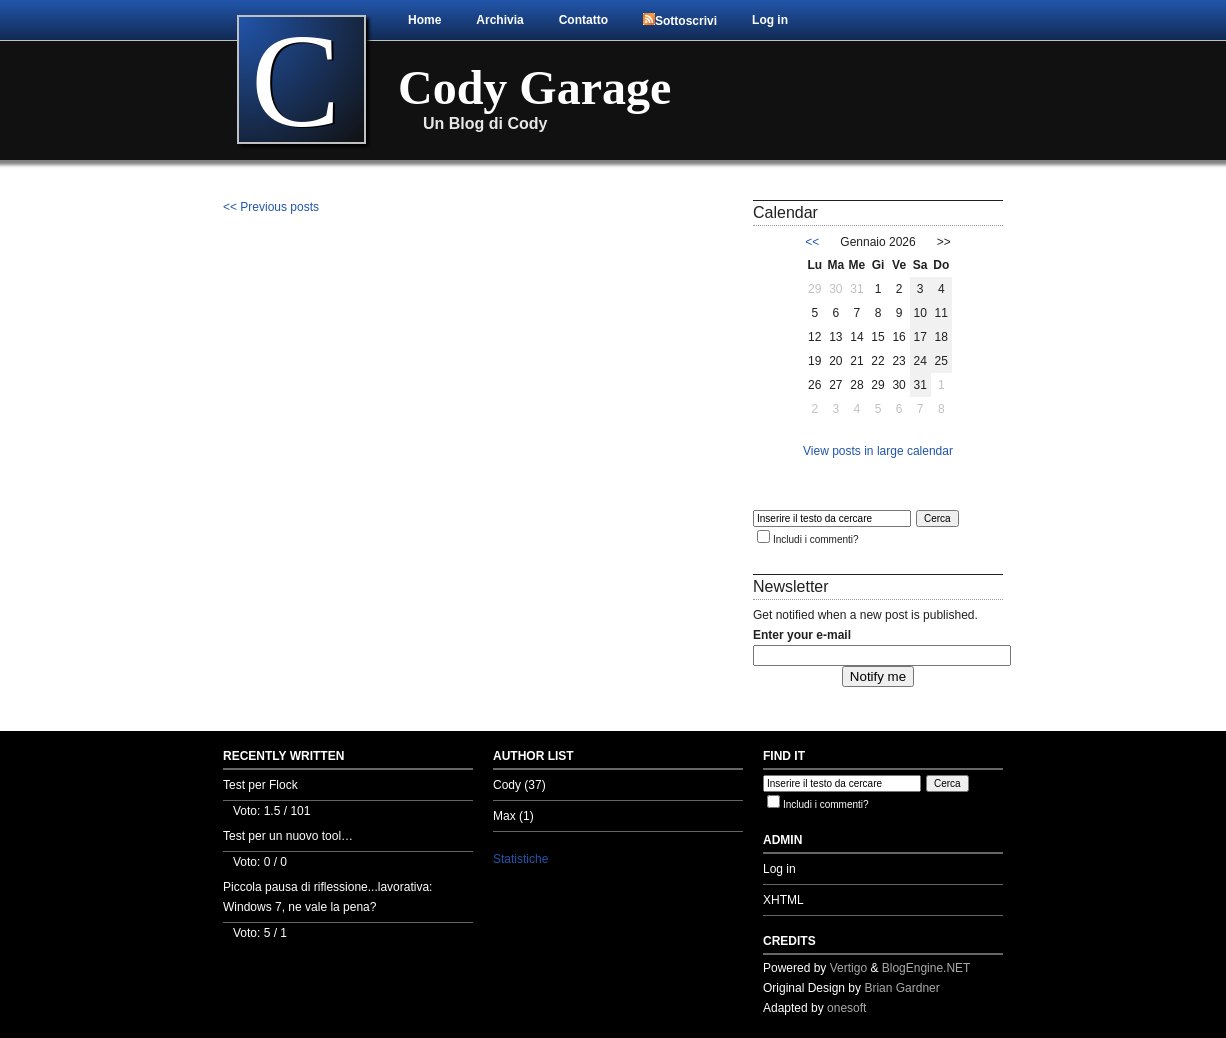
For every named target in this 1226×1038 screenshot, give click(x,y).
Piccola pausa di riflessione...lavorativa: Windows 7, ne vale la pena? (327, 897)
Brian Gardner (901, 988)
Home (424, 20)
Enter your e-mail (802, 635)
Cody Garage (534, 87)
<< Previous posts (271, 207)
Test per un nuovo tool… (288, 836)
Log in (770, 20)
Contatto (583, 20)
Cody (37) (519, 785)
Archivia (499, 20)
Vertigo (848, 968)
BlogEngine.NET (926, 968)
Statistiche (520, 859)
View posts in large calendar (878, 451)
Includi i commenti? (816, 539)
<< (812, 242)
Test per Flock (260, 785)
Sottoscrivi (680, 20)
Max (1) (513, 816)
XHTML (783, 900)
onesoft (846, 1008)
